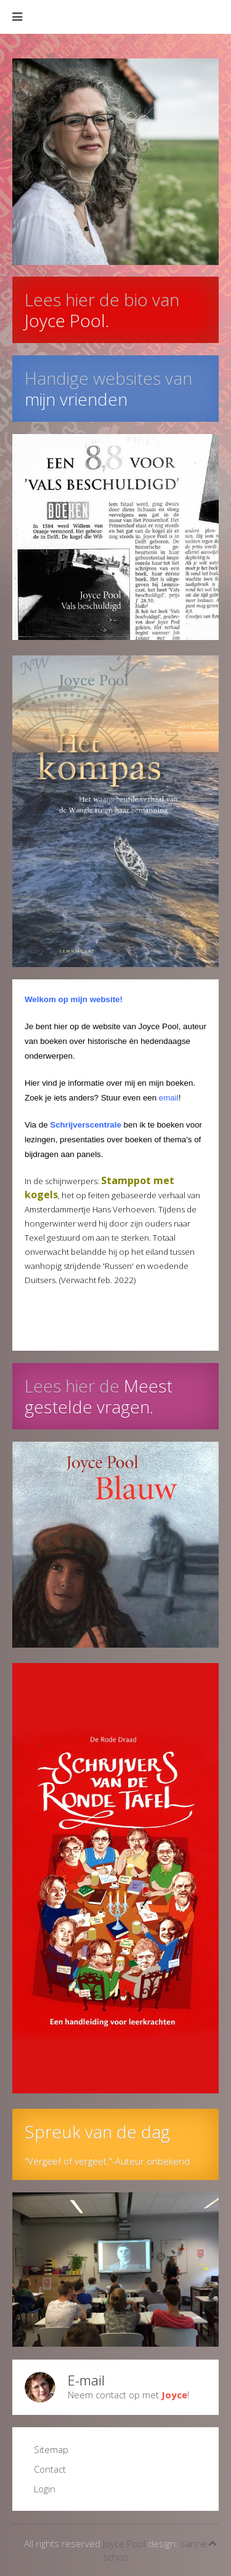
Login (44, 2489)
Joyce (174, 2394)
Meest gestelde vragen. (98, 1396)
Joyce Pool (124, 2543)
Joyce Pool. (67, 320)
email (169, 1097)
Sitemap (51, 2449)
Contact (50, 2469)
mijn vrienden (76, 399)
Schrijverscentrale (85, 1124)
